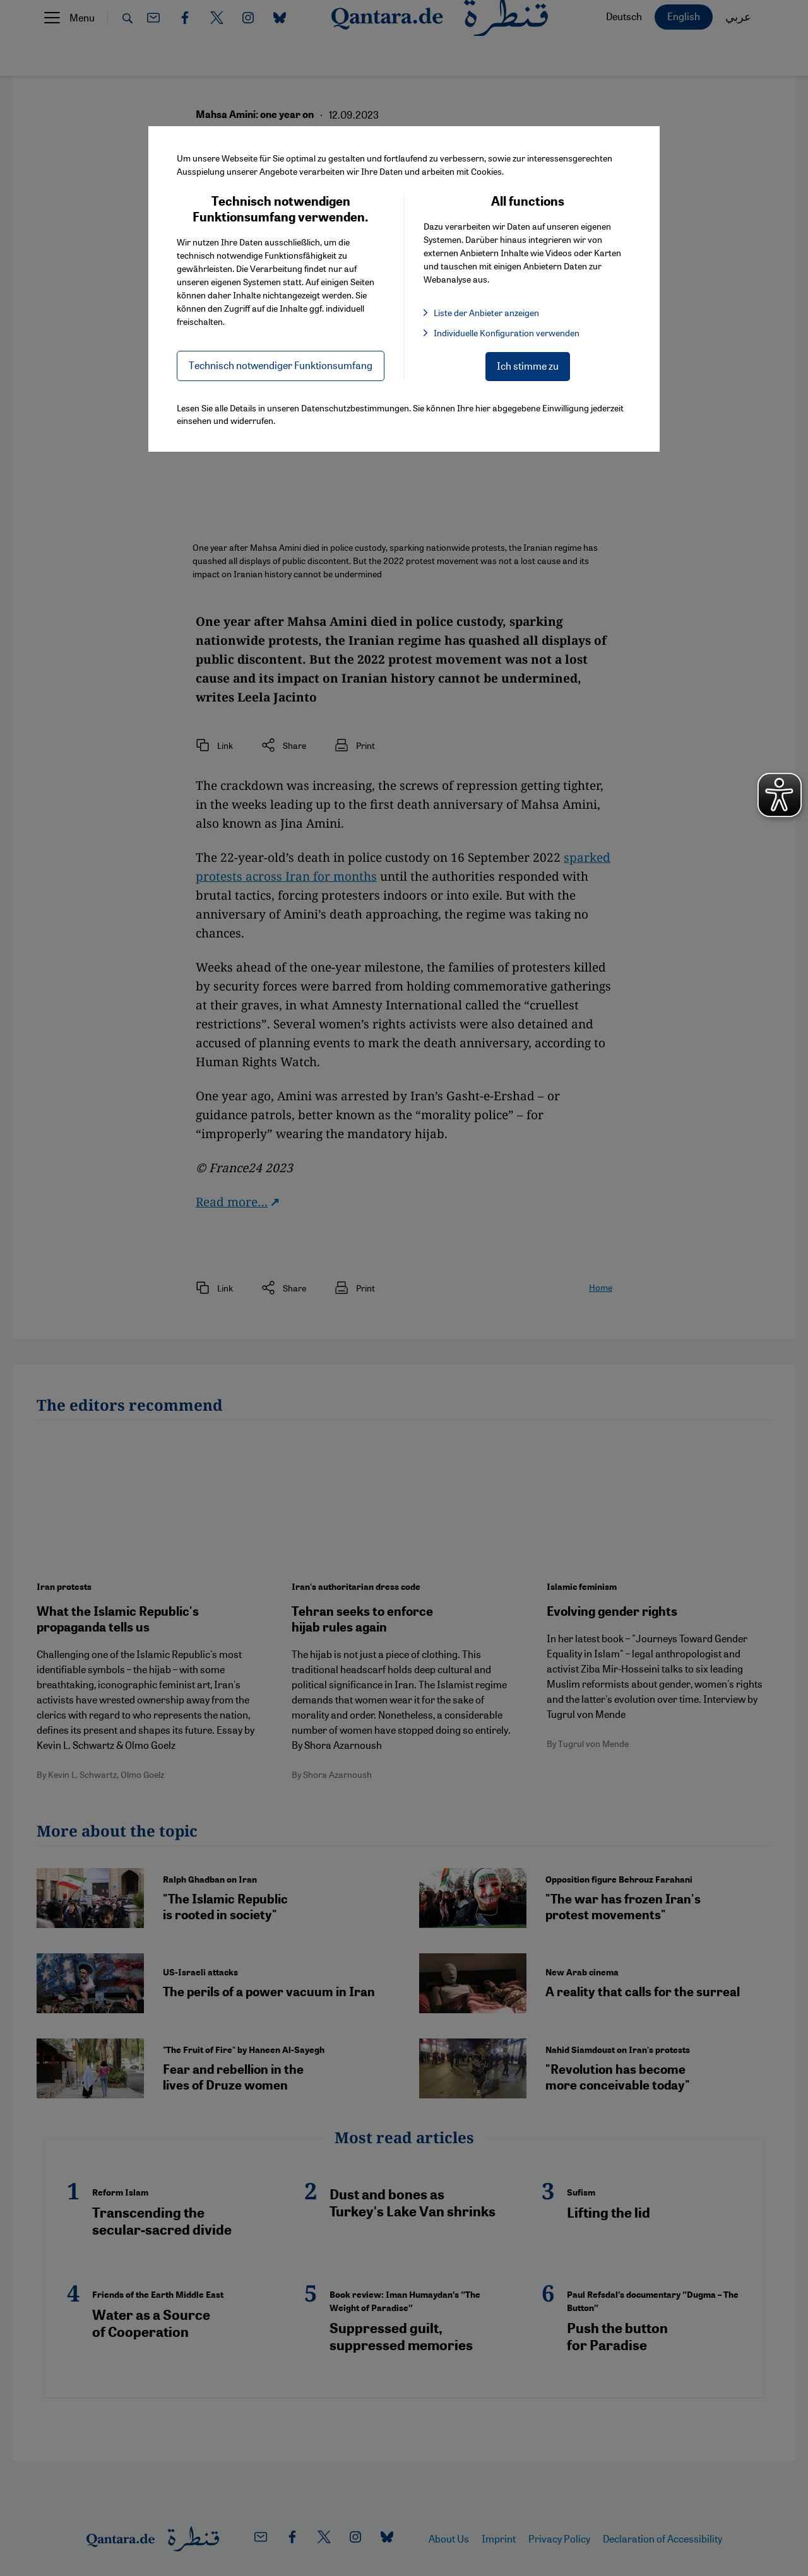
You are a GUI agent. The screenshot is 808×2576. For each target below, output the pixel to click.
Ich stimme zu (528, 365)
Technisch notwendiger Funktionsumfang (280, 365)
